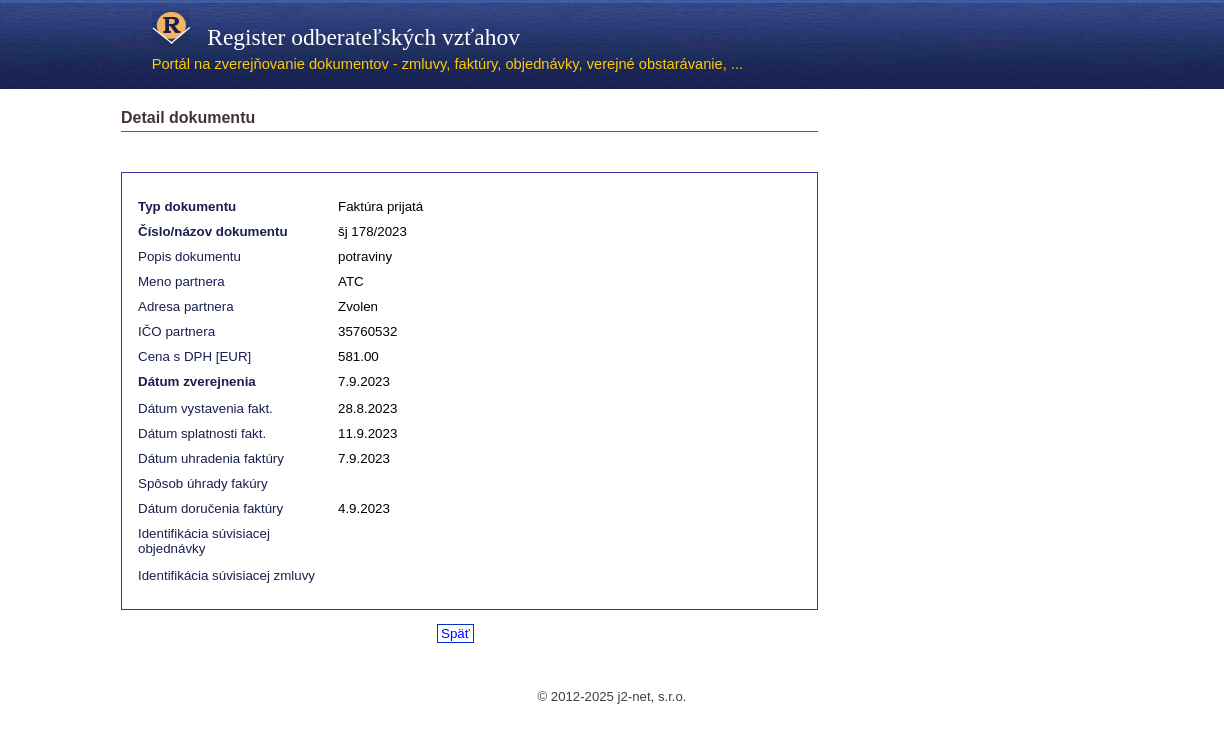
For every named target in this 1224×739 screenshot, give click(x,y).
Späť (455, 633)
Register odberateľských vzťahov (336, 37)
